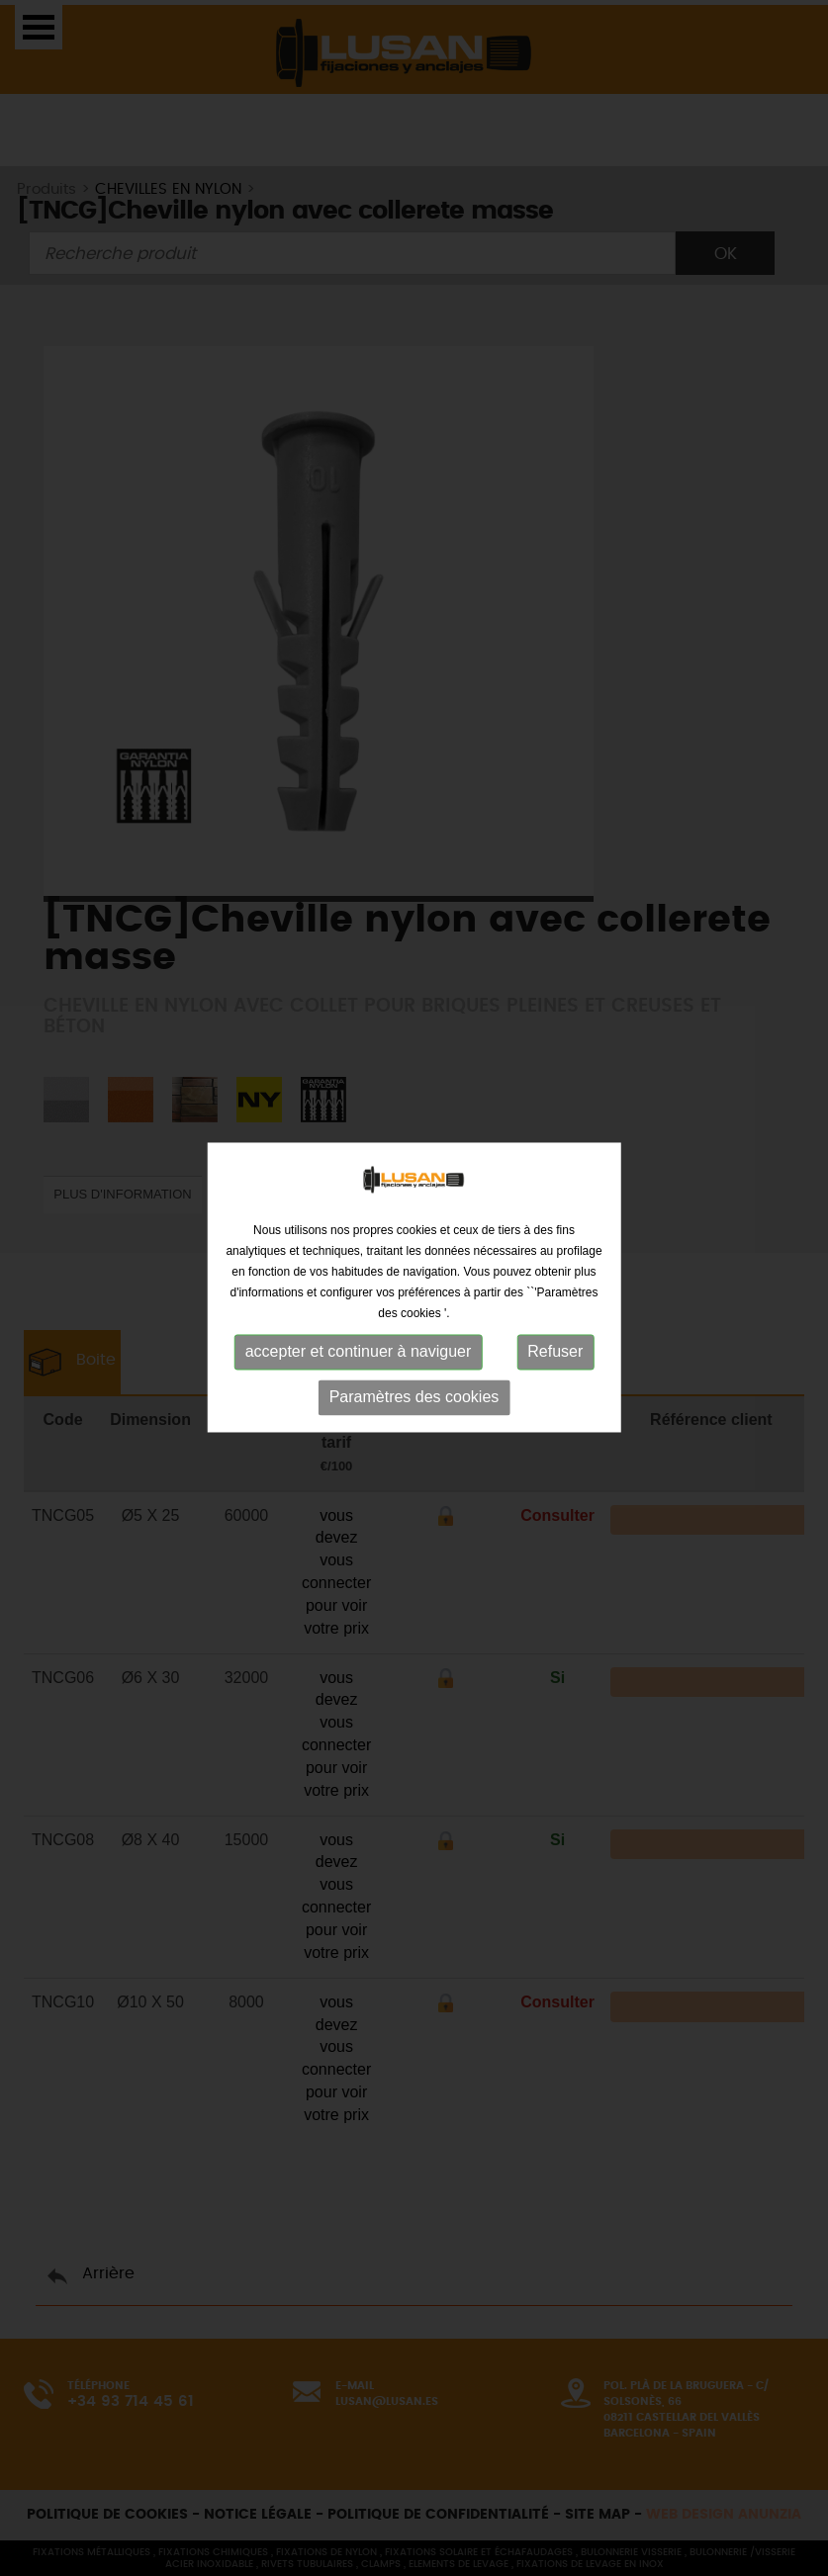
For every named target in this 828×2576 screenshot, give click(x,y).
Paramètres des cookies (414, 1390)
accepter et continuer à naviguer (358, 1345)
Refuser (555, 1345)
